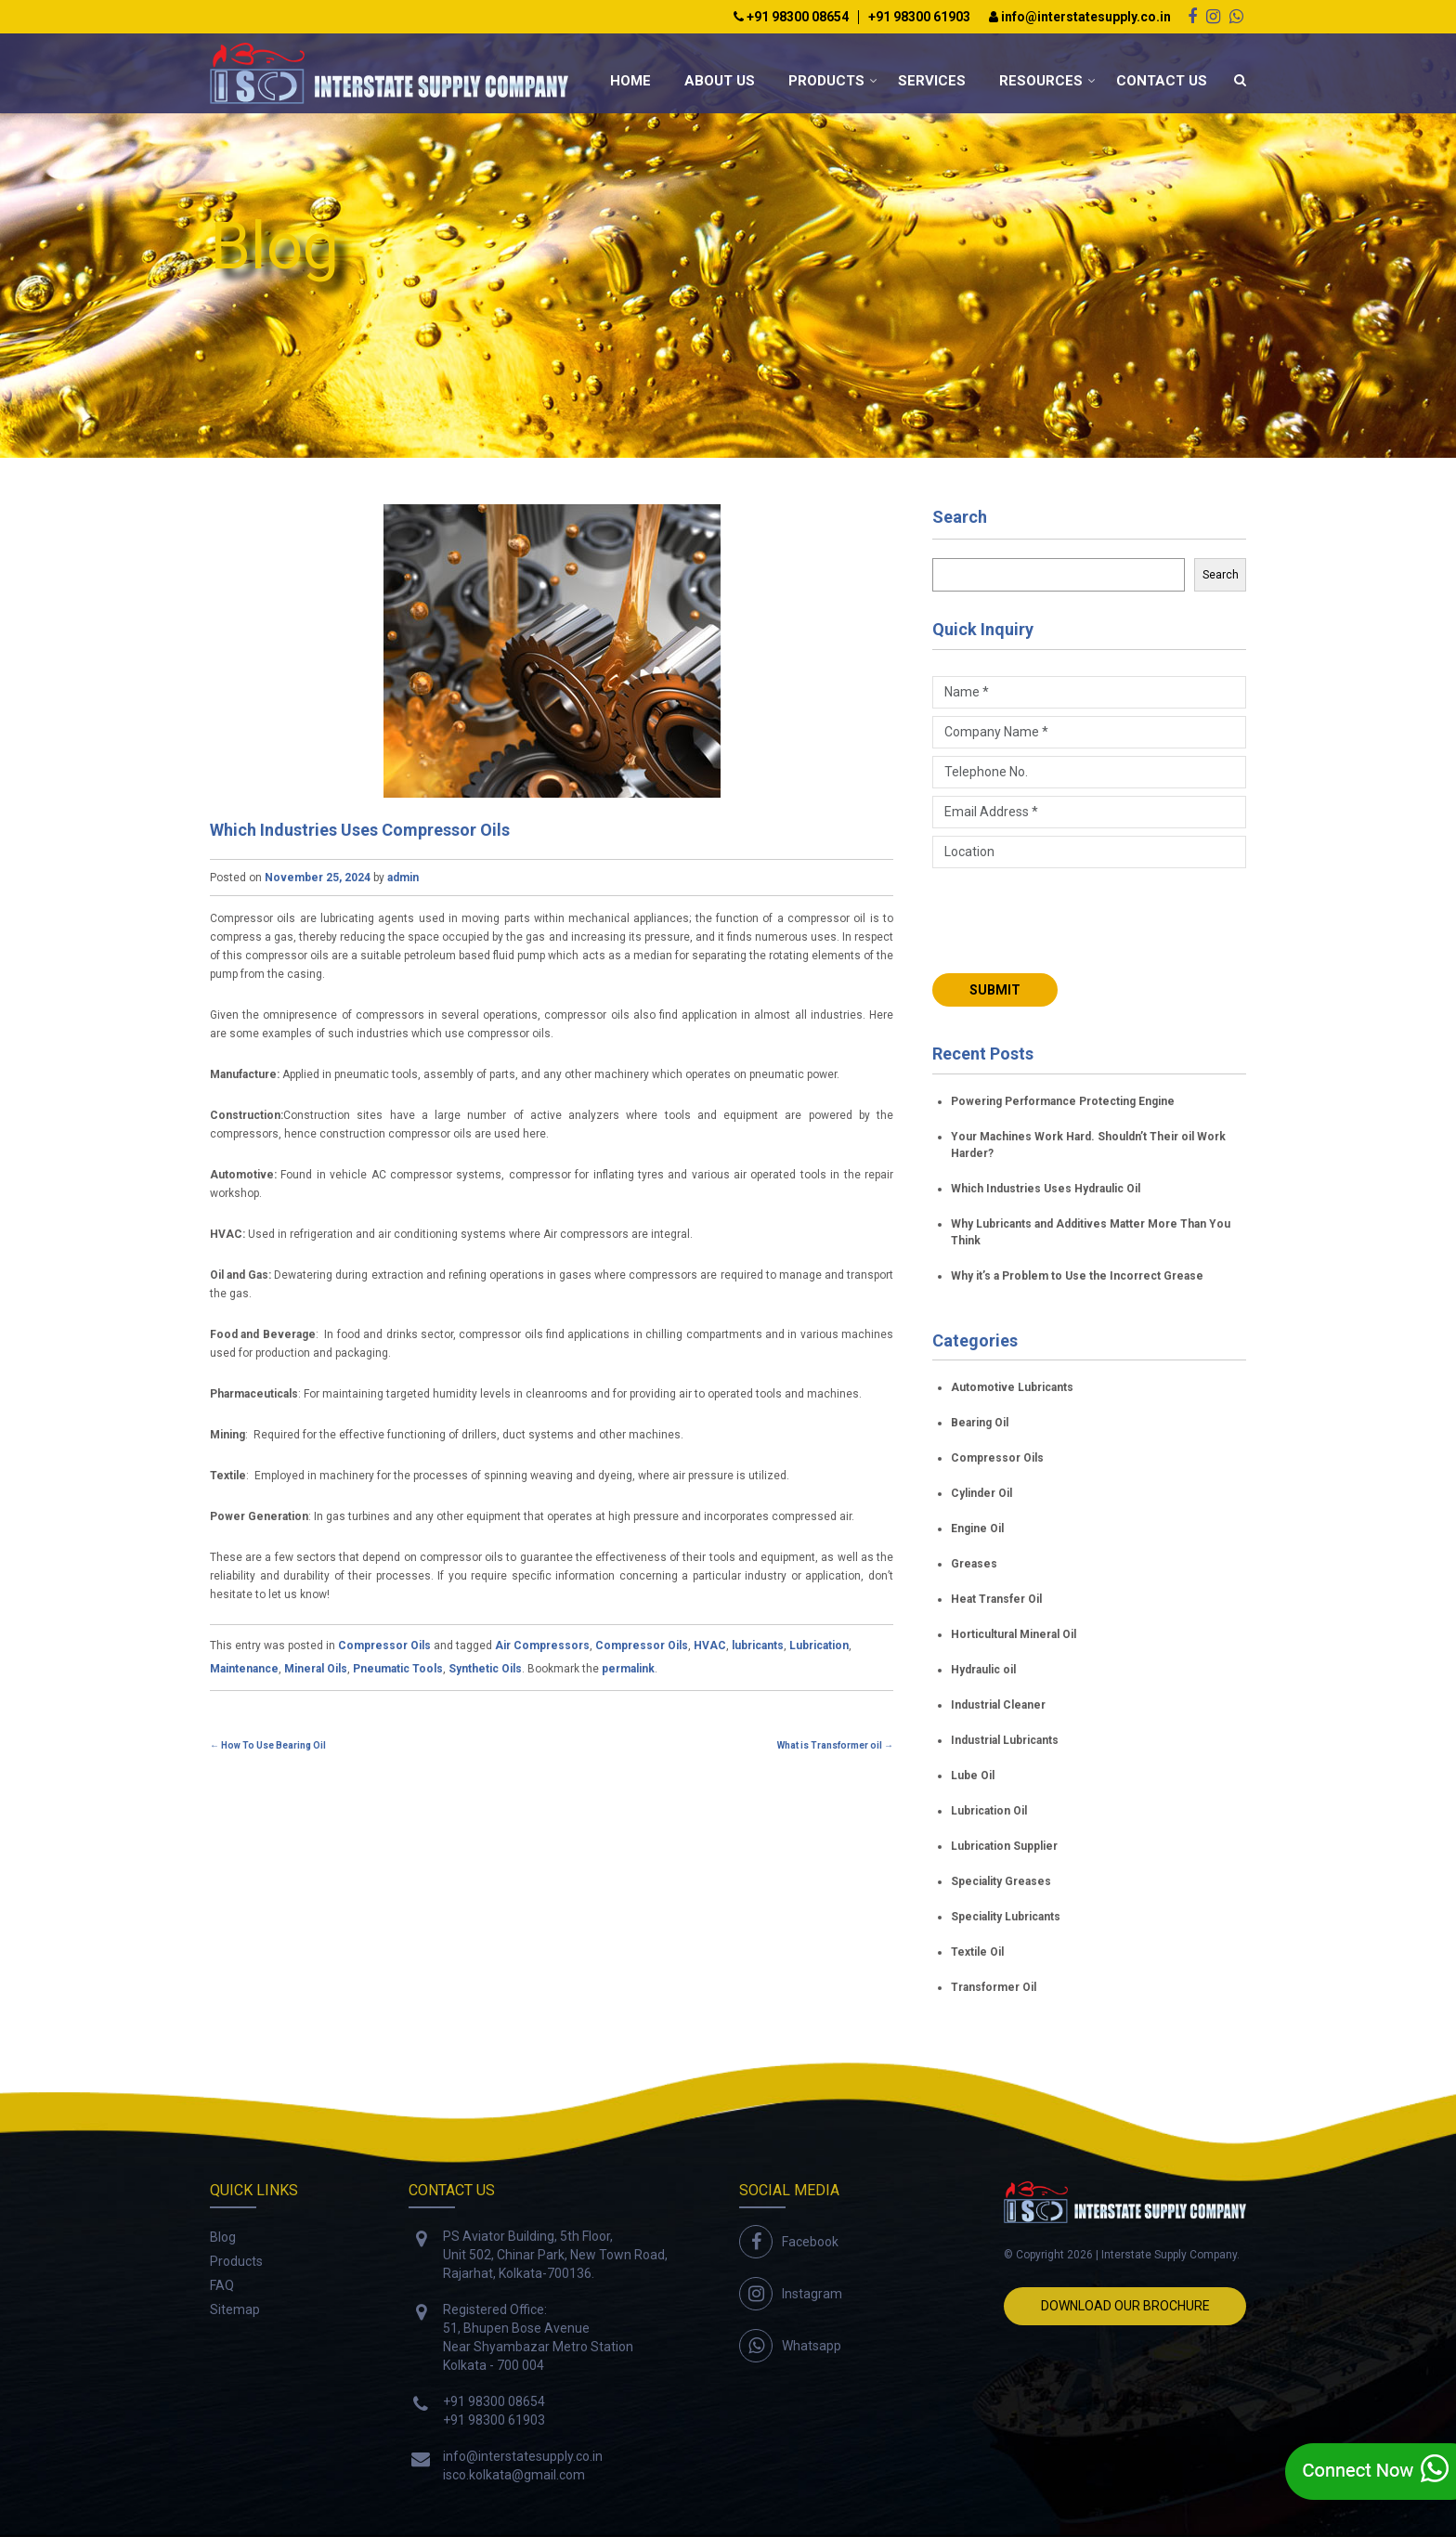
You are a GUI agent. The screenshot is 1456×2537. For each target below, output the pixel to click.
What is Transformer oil (835, 1745)
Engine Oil (977, 1528)
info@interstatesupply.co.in (1080, 17)
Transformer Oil (993, 1987)
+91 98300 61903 (919, 17)
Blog (223, 2237)
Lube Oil (972, 1775)
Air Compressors (542, 1645)
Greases (974, 1563)
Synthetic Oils (485, 1668)
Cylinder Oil (981, 1493)
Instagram (812, 2293)
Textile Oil (977, 1951)
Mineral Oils (315, 1668)
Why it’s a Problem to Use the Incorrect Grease (1077, 1275)
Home (630, 80)
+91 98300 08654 (791, 17)
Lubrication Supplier (1004, 1846)
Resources (1041, 80)
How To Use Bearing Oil (268, 1745)
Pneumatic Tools (398, 1668)
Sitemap (235, 2309)
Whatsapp (811, 2345)
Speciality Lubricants (1005, 1916)
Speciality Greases (1001, 1881)
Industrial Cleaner (998, 1704)
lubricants (758, 1645)
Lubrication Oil (989, 1810)
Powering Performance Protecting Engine (1063, 1101)
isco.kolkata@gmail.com (514, 2474)
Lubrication (819, 1645)
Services (932, 80)
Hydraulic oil (983, 1669)
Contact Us (1161, 80)
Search (959, 517)
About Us (719, 80)
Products (826, 80)
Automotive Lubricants (1012, 1387)
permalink (628, 1668)
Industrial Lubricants (1005, 1740)
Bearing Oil (979, 1422)
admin (403, 877)
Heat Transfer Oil (996, 1599)
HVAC (710, 1645)
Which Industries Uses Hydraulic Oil (1045, 1188)
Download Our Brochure (1125, 2305)
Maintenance (244, 1668)
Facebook (810, 2241)
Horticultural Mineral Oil (1013, 1634)
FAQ (222, 2285)
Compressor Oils (384, 1645)
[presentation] (1073, 918)
